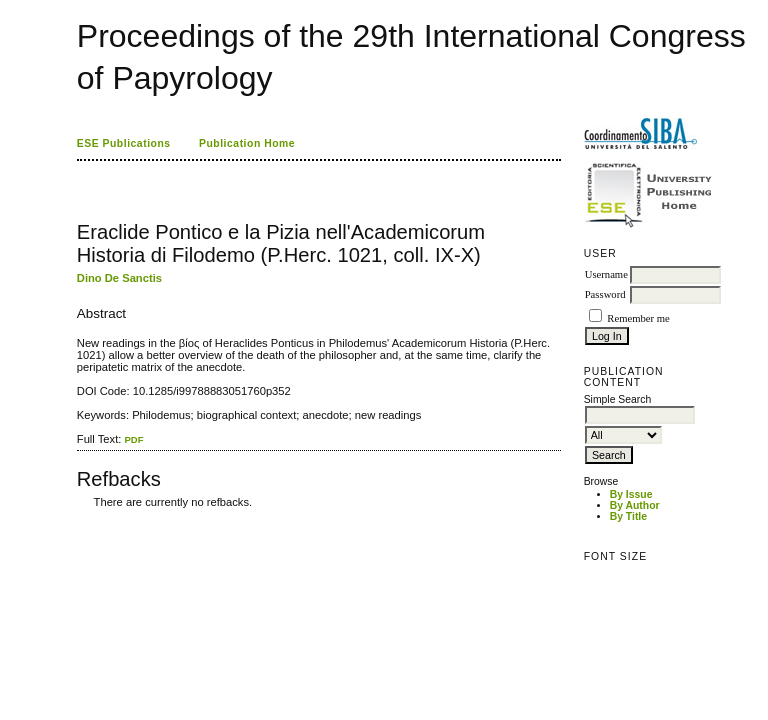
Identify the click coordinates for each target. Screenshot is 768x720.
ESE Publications (124, 143)
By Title (628, 516)
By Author (635, 505)
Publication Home (247, 143)
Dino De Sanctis (119, 278)
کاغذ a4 (78, 516)
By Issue (631, 494)
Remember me (638, 318)
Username (606, 274)
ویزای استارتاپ (82, 516)
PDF (133, 439)
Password (605, 294)
